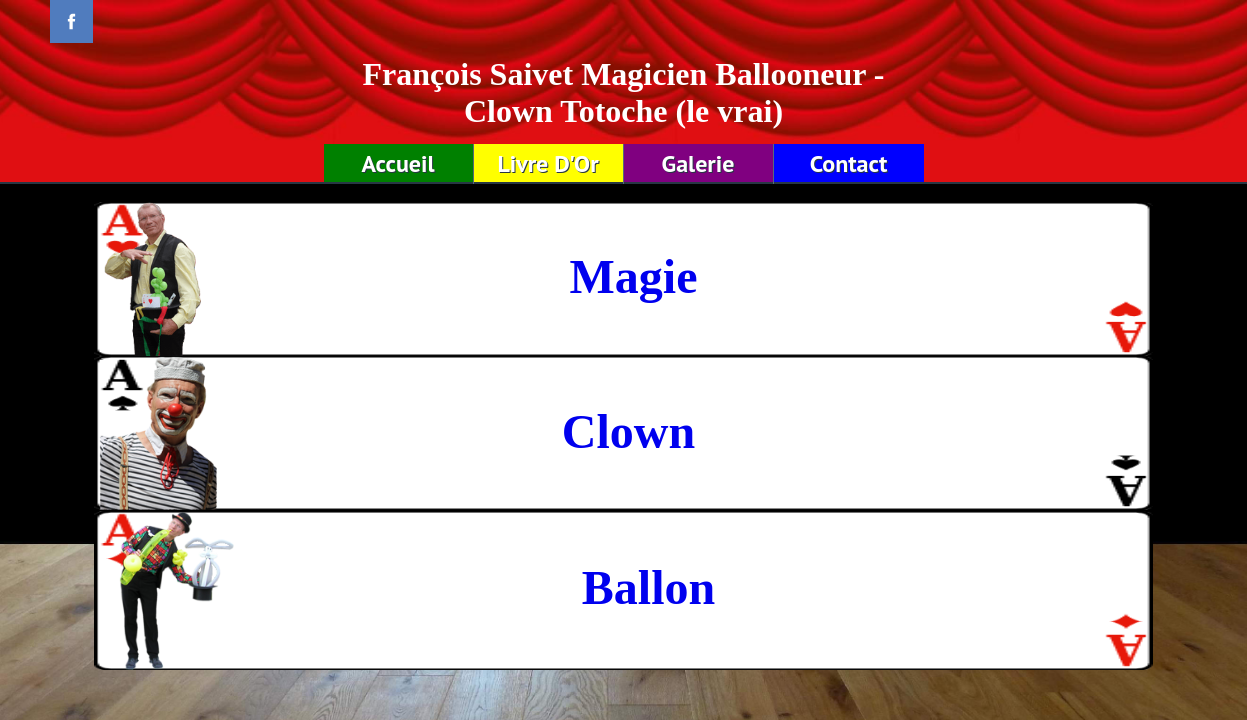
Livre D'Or (547, 163)
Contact (849, 163)
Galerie (698, 163)
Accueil (397, 163)
